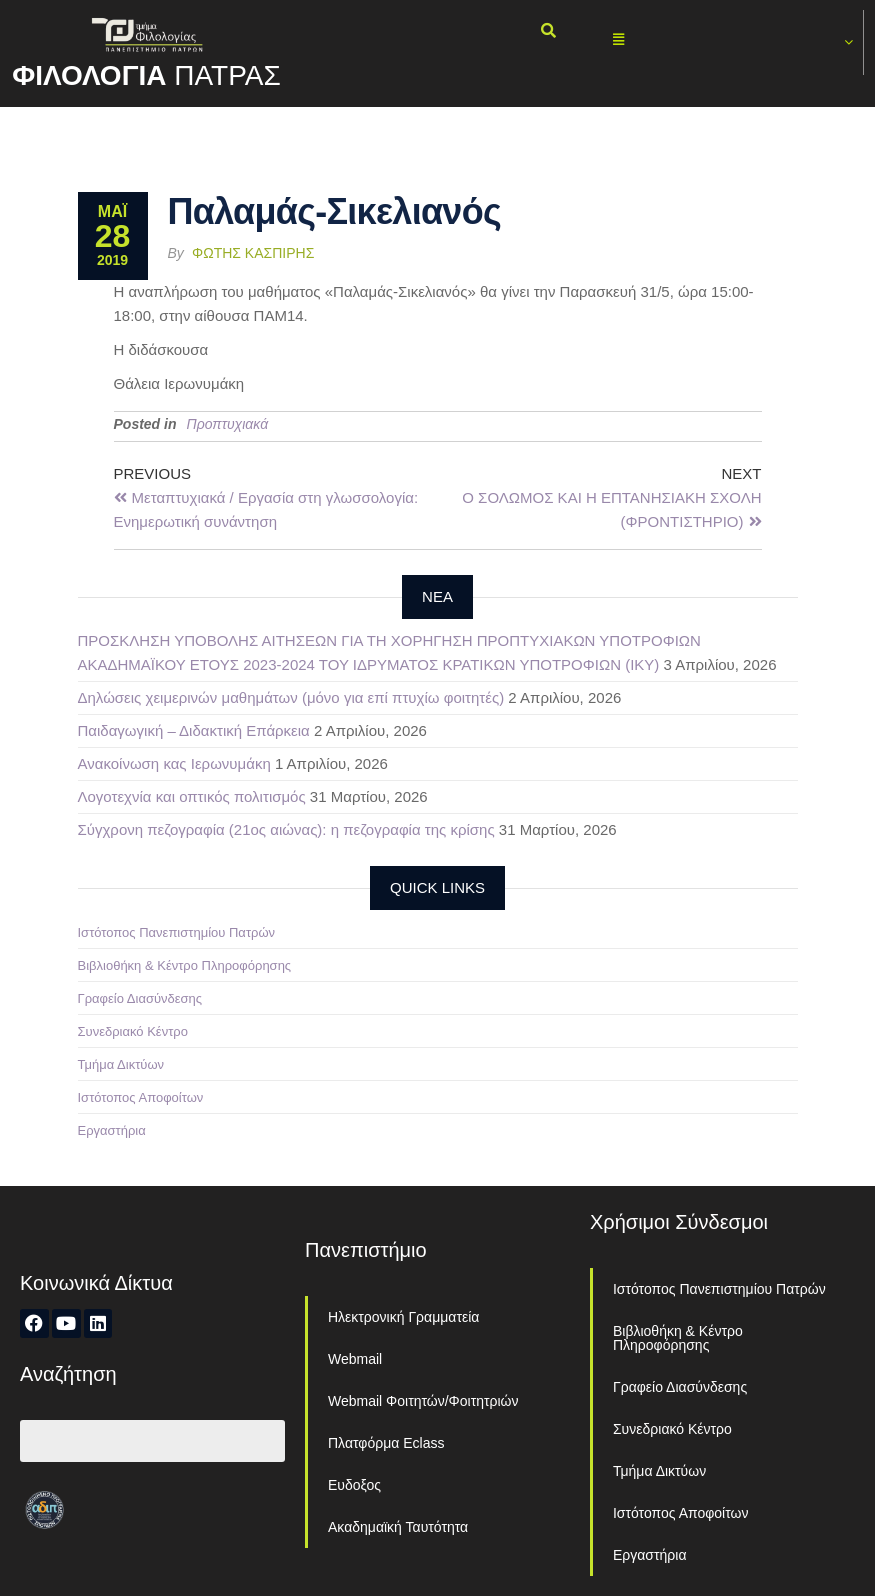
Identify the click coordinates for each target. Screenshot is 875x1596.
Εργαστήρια (112, 1130)
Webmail (355, 1359)
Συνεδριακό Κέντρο (133, 1031)
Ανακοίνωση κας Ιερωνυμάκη (174, 763)
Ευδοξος (354, 1485)
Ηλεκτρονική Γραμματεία (403, 1317)
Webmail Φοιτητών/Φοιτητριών (423, 1401)
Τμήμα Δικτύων (121, 1064)
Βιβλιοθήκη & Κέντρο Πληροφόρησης (185, 965)
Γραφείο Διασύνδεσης (140, 998)
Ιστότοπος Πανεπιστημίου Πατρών (177, 932)
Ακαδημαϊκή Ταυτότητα (398, 1527)
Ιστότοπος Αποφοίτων (141, 1097)
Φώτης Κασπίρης (253, 253)
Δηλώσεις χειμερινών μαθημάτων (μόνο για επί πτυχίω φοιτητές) (291, 697)
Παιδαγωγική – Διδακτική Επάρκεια (194, 730)
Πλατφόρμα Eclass (386, 1443)
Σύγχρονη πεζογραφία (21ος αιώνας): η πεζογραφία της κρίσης (286, 829)
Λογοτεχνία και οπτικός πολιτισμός (192, 796)
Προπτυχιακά (228, 424)
